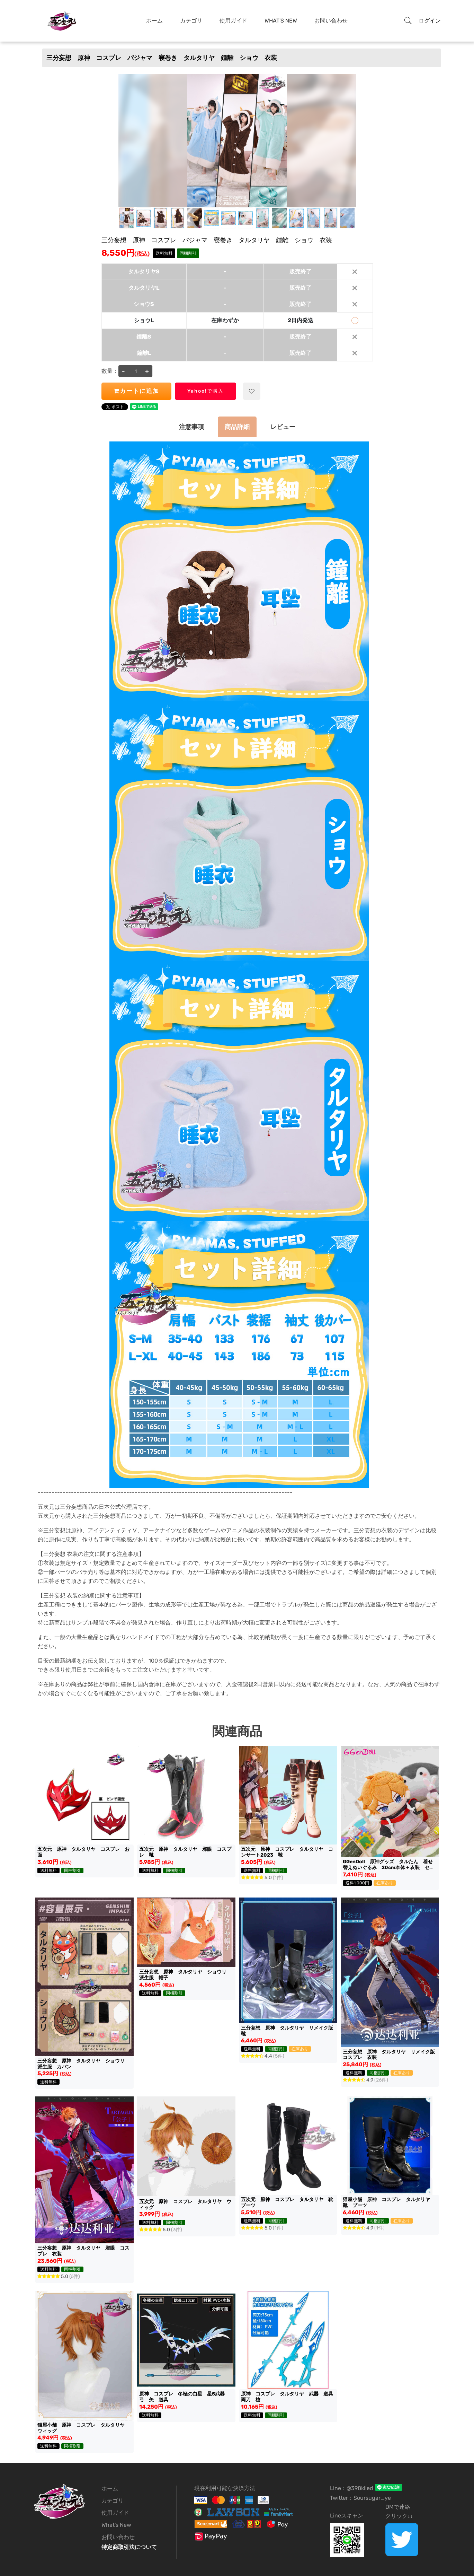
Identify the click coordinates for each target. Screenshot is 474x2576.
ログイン (430, 20)
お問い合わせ (331, 20)
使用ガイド (233, 20)
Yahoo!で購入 (205, 391)
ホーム (154, 20)
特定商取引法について (129, 2547)
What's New (281, 20)
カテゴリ (191, 20)
